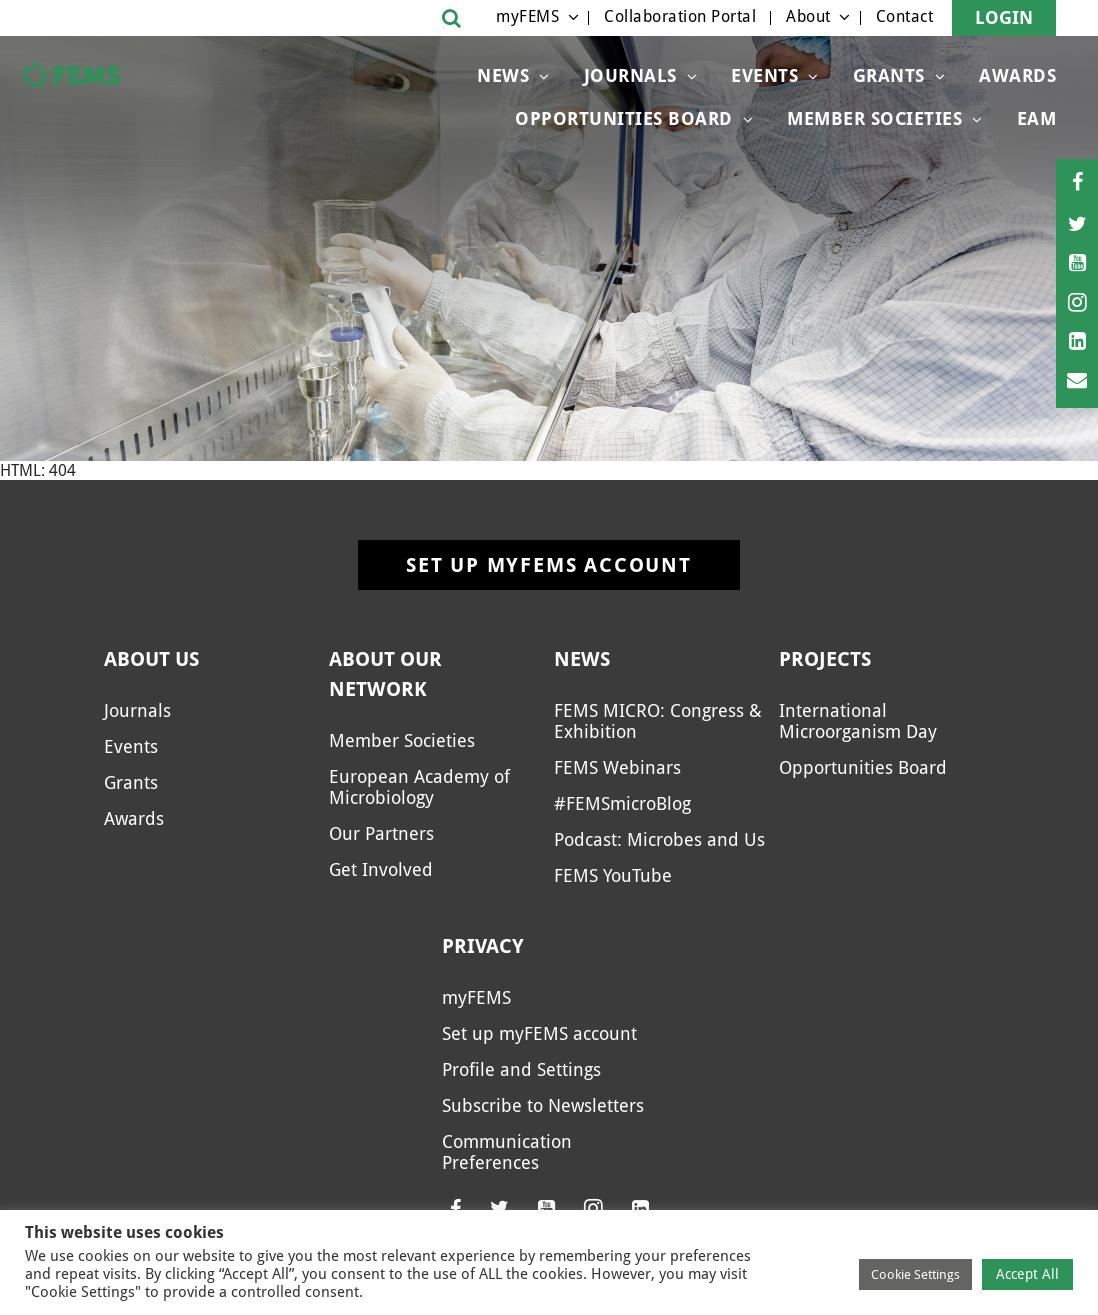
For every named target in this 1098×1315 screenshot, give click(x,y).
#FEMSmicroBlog (622, 803)
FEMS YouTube (613, 875)
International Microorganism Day (858, 721)
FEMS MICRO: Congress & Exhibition (658, 721)
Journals (630, 75)
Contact (905, 16)
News (503, 75)
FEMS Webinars (617, 767)
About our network (385, 674)
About (808, 16)
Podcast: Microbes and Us (659, 839)
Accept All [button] (1027, 1274)
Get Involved (381, 869)
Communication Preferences (507, 1152)
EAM (1037, 118)
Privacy (483, 946)
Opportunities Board (624, 118)
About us (151, 659)
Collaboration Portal (680, 16)
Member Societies (874, 118)
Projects (825, 659)
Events (764, 75)
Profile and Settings (521, 1069)
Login (1004, 17)
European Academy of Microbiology (419, 787)
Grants (889, 75)
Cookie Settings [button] (915, 1274)
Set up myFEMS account (549, 565)
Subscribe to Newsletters (543, 1105)
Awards (1017, 75)
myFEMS (527, 16)
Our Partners (381, 833)
